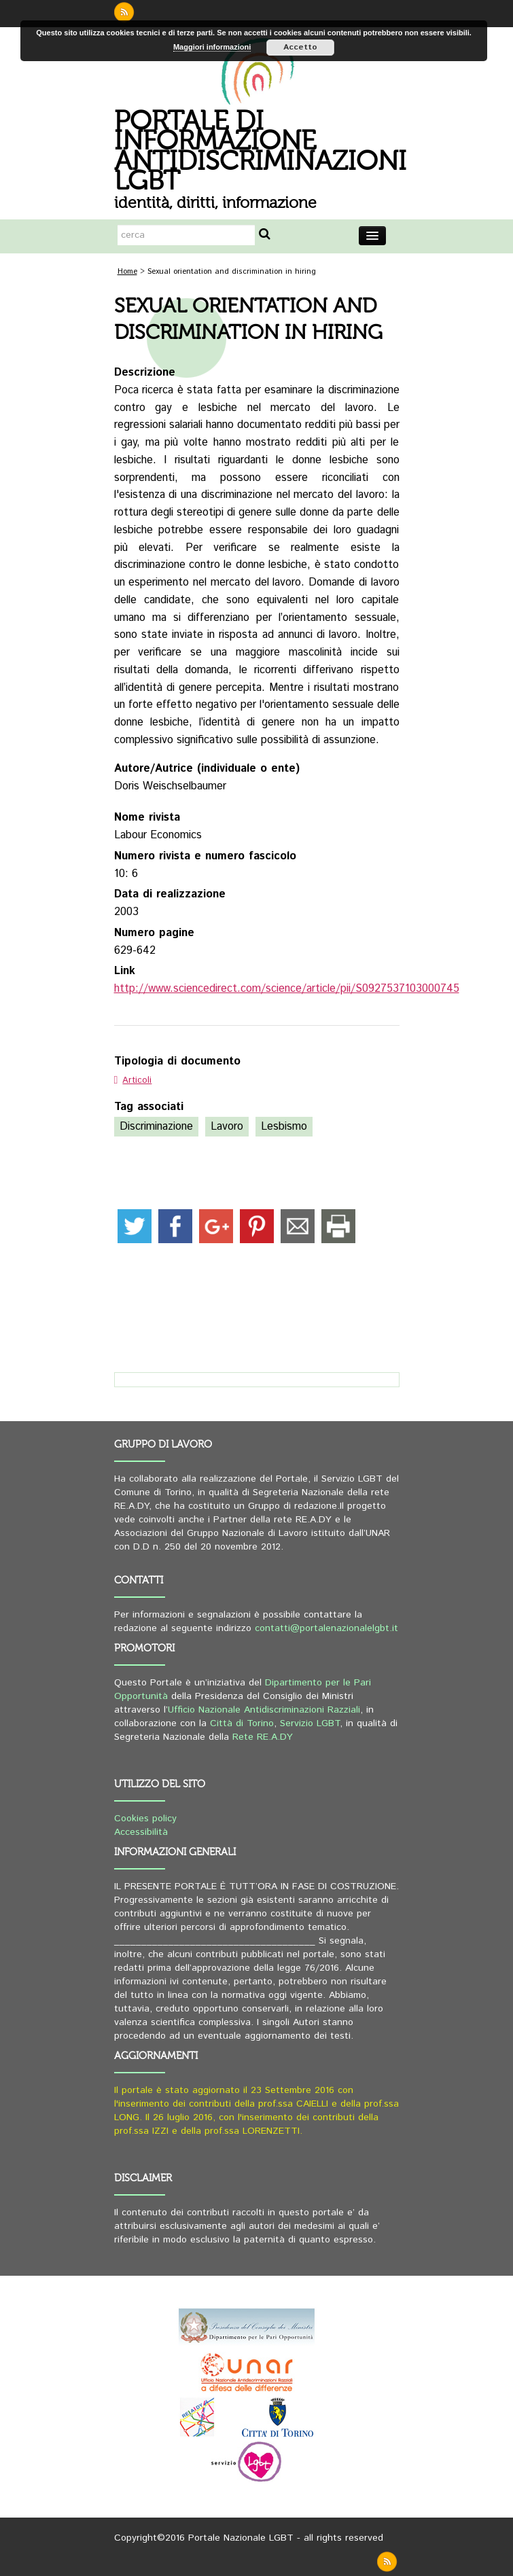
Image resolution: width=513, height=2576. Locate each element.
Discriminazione (156, 1126)
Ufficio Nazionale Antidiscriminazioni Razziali (264, 1710)
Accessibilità (141, 1832)
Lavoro (227, 1126)
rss (124, 12)
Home (127, 271)
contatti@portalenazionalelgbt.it (326, 1628)
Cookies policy (145, 1818)
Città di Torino (242, 1723)
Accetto (300, 47)
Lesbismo (284, 1126)
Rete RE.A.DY (262, 1737)
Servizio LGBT (310, 1723)
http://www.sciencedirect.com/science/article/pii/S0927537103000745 (286, 989)
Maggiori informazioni (212, 47)
